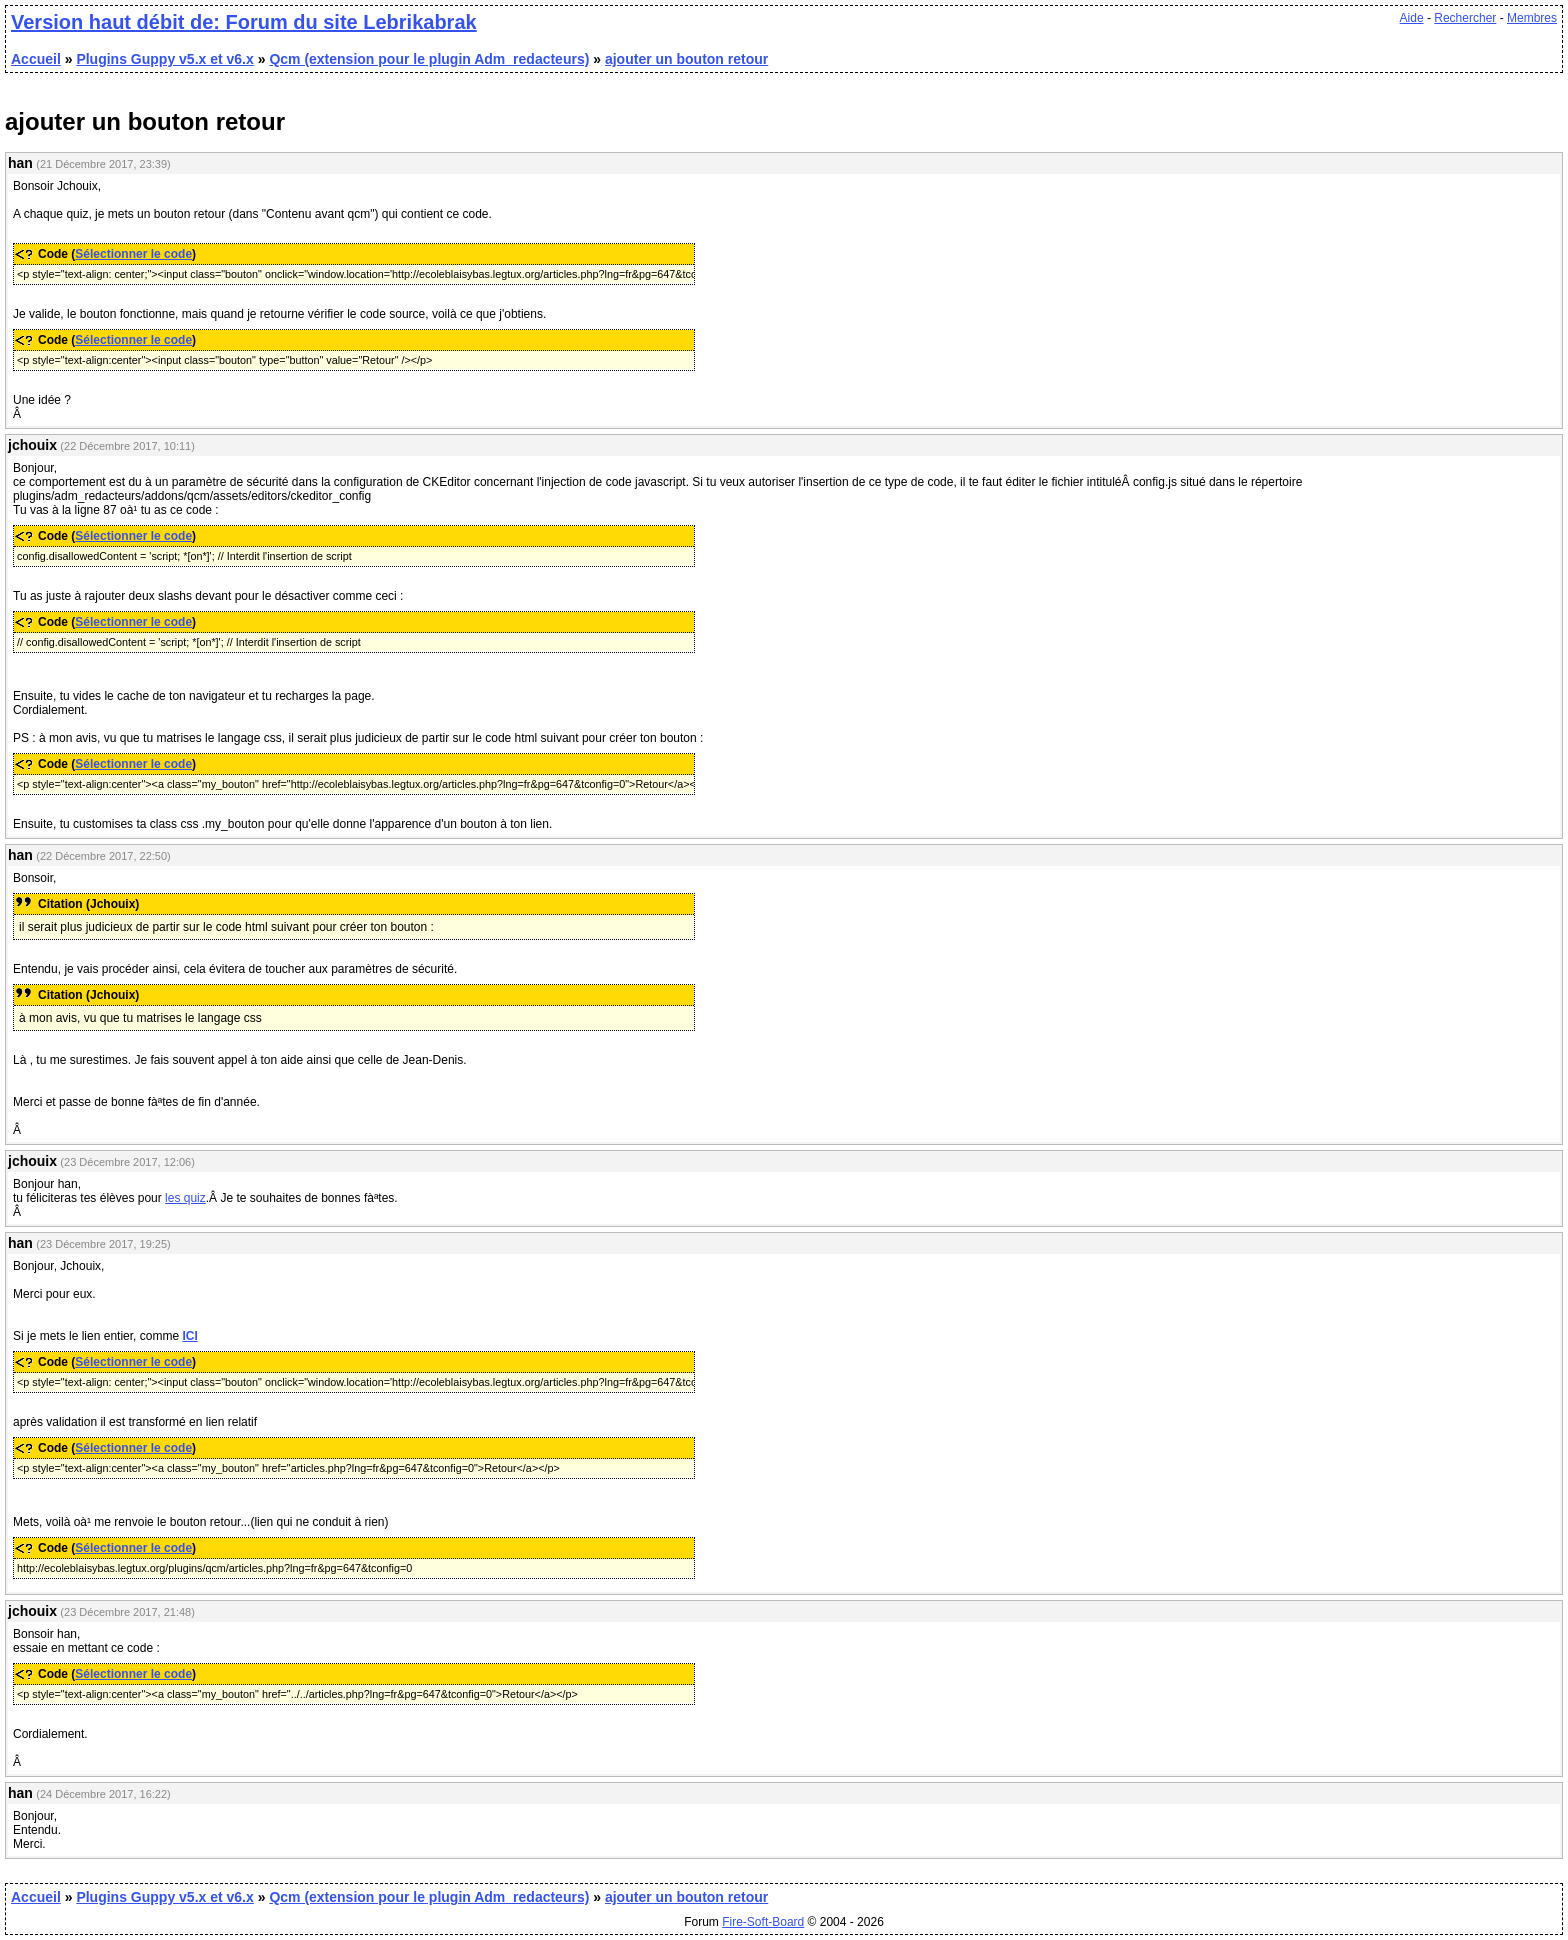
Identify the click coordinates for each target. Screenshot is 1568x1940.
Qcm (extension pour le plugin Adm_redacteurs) (429, 59)
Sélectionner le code (133, 254)
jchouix (32, 445)
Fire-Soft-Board (763, 1922)
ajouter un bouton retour (686, 59)
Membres (1532, 18)
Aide (1412, 18)
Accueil (36, 59)
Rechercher (1465, 18)
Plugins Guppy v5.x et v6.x (164, 59)
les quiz (185, 1198)
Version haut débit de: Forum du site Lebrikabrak (244, 22)
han (20, 163)
